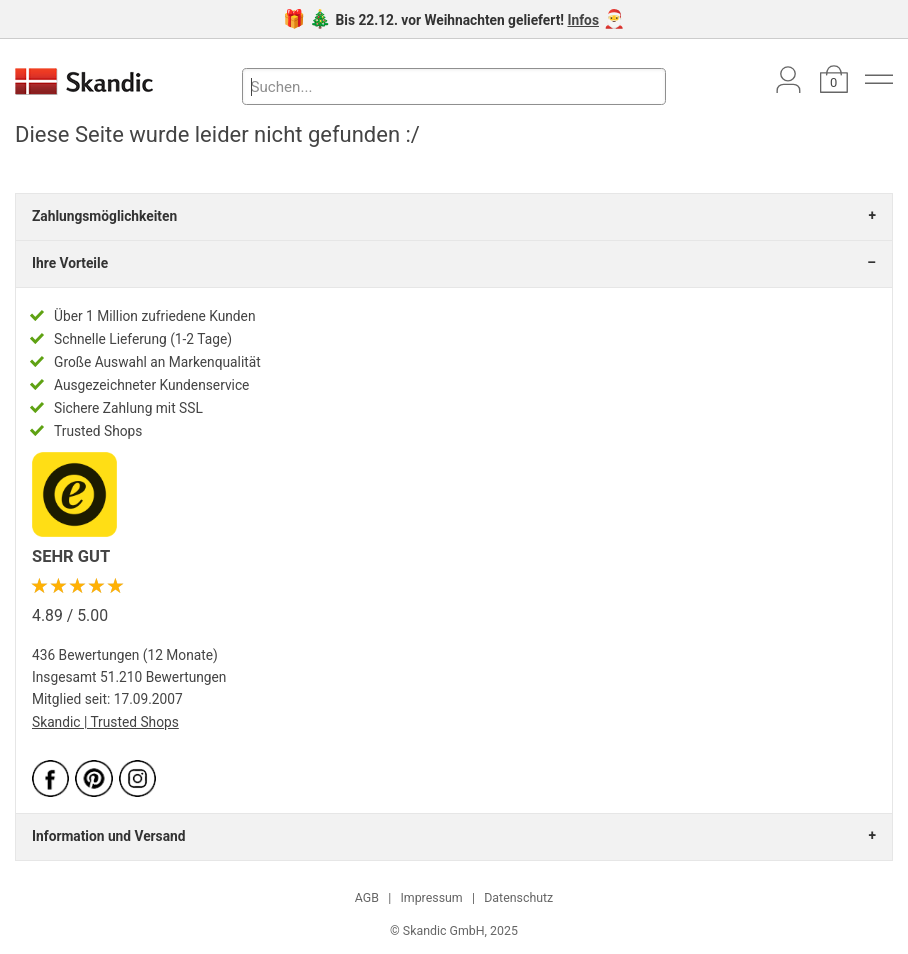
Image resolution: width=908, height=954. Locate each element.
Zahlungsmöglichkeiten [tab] (104, 216)
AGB (367, 898)
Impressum (431, 898)
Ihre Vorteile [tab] (70, 263)
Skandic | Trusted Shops (105, 722)
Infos (582, 20)
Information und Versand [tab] (108, 836)
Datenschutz (518, 898)
